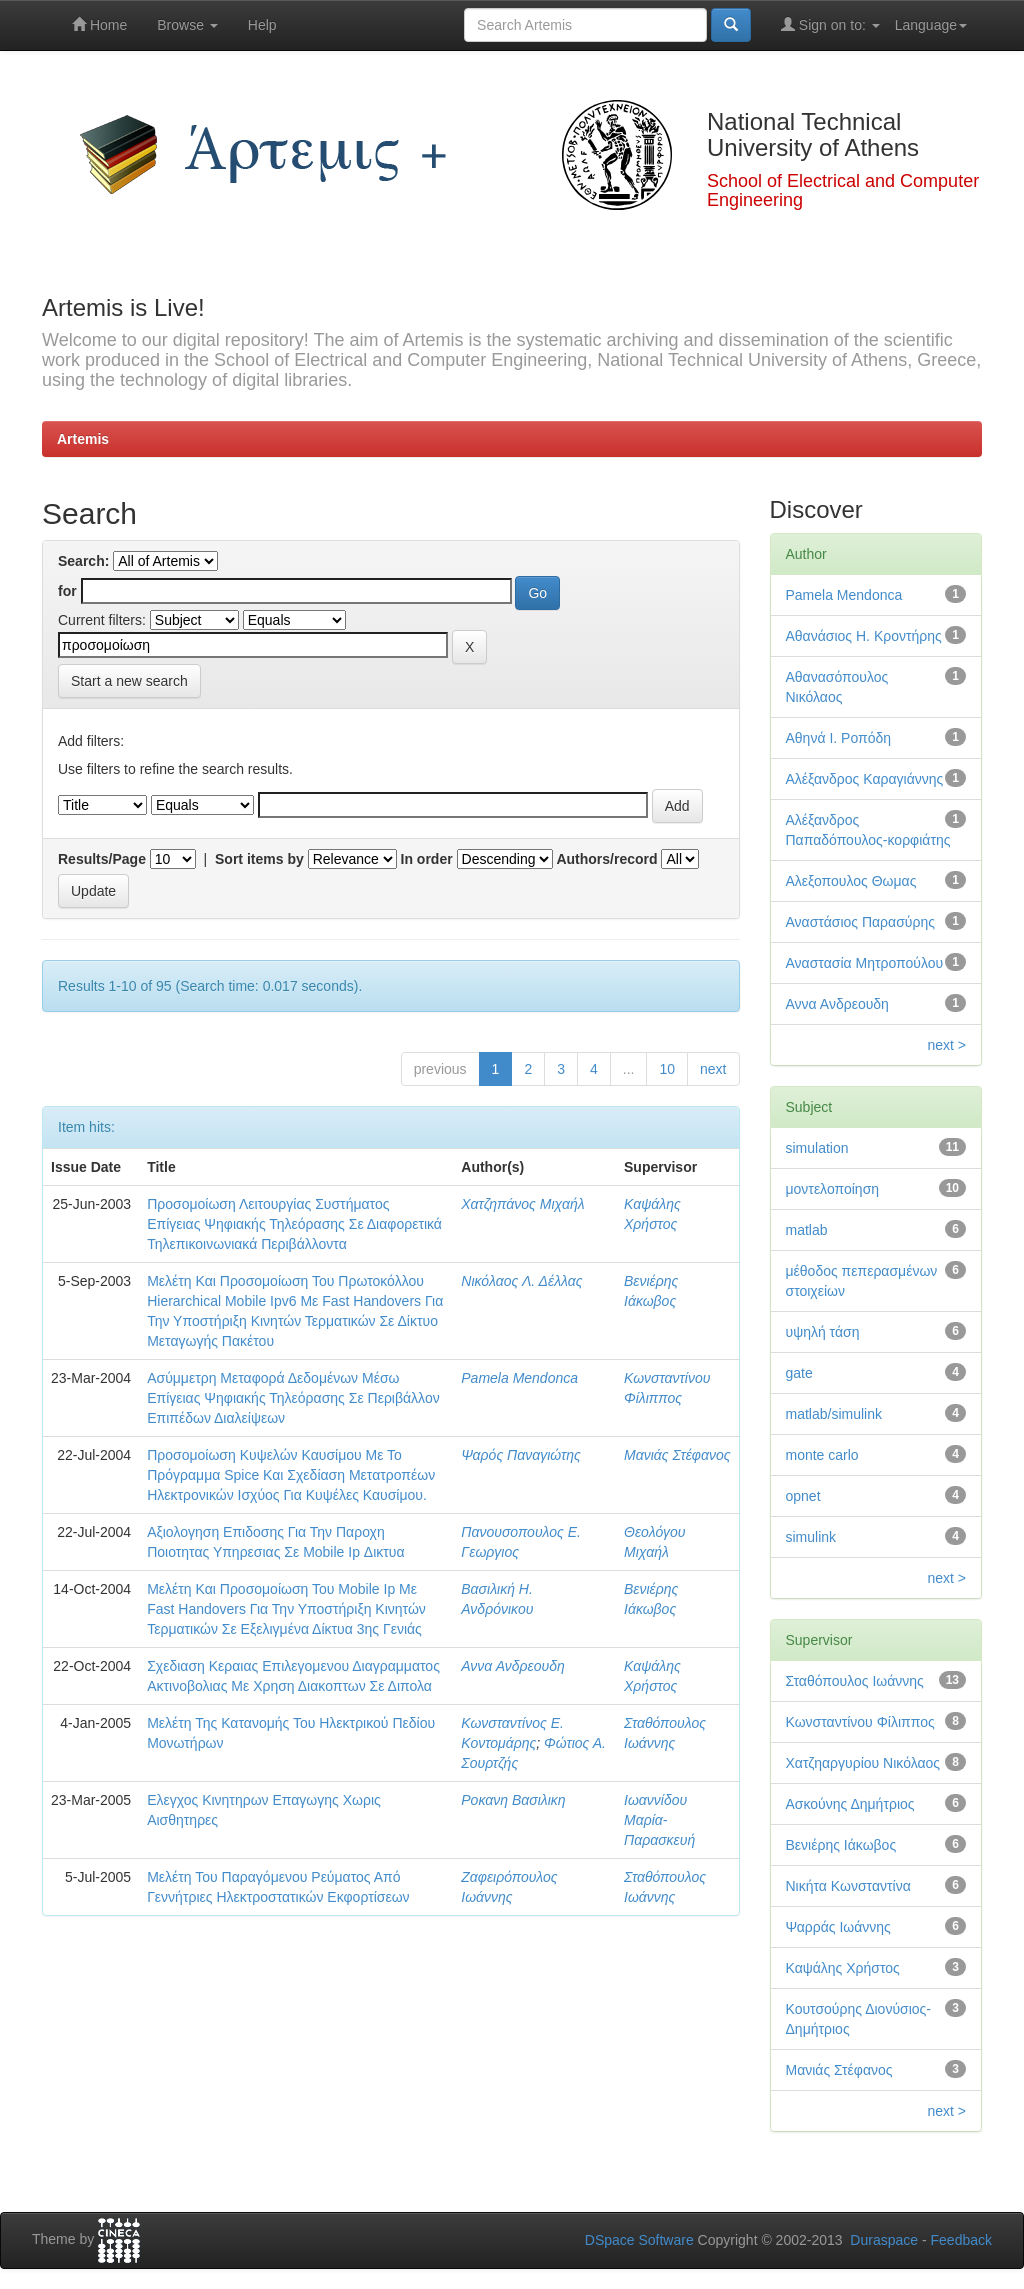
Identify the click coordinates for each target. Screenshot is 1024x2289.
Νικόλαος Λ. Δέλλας (521, 1281)
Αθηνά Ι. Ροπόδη (839, 738)
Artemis (83, 439)
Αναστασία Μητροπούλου (865, 963)
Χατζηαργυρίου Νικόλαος (863, 1763)
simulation (817, 1148)
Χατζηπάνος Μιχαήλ (522, 1204)
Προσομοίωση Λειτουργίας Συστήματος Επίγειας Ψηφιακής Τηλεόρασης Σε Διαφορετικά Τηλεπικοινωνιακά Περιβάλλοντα (294, 1224)
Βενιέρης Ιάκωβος (841, 1845)
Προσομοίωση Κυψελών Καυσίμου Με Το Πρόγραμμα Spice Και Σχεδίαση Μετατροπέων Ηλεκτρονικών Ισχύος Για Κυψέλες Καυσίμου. (291, 1475)
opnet (803, 1496)
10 (667, 1069)
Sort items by (259, 859)
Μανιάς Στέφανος (677, 1455)
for (67, 591)
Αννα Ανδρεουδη (513, 1666)
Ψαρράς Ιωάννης (838, 1927)
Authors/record (606, 859)
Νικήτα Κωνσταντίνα (848, 1886)
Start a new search (129, 681)
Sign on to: (830, 24)
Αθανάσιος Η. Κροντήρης (864, 636)
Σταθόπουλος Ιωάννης (855, 1681)
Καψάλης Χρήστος (843, 1968)
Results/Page (102, 859)
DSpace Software (639, 2240)
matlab (807, 1230)
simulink (811, 1537)
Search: (83, 561)
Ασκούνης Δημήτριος (850, 1804)
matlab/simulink (834, 1414)
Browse (187, 25)
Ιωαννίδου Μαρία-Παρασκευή (659, 1820)
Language (931, 25)
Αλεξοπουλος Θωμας (851, 881)
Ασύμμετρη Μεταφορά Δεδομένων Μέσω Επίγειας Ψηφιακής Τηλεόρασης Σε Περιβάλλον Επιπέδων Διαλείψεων (293, 1398)
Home (99, 24)
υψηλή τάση (823, 1332)
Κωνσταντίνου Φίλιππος (860, 1722)
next (713, 1069)
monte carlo (822, 1455)
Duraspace (884, 2240)
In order (427, 859)
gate (799, 1373)
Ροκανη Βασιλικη (513, 1800)
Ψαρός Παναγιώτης (520, 1455)
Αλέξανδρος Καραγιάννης (865, 779)
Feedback (961, 2240)
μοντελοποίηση (833, 1189)
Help (262, 25)
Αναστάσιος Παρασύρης (860, 922)
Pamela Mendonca (519, 1378)
